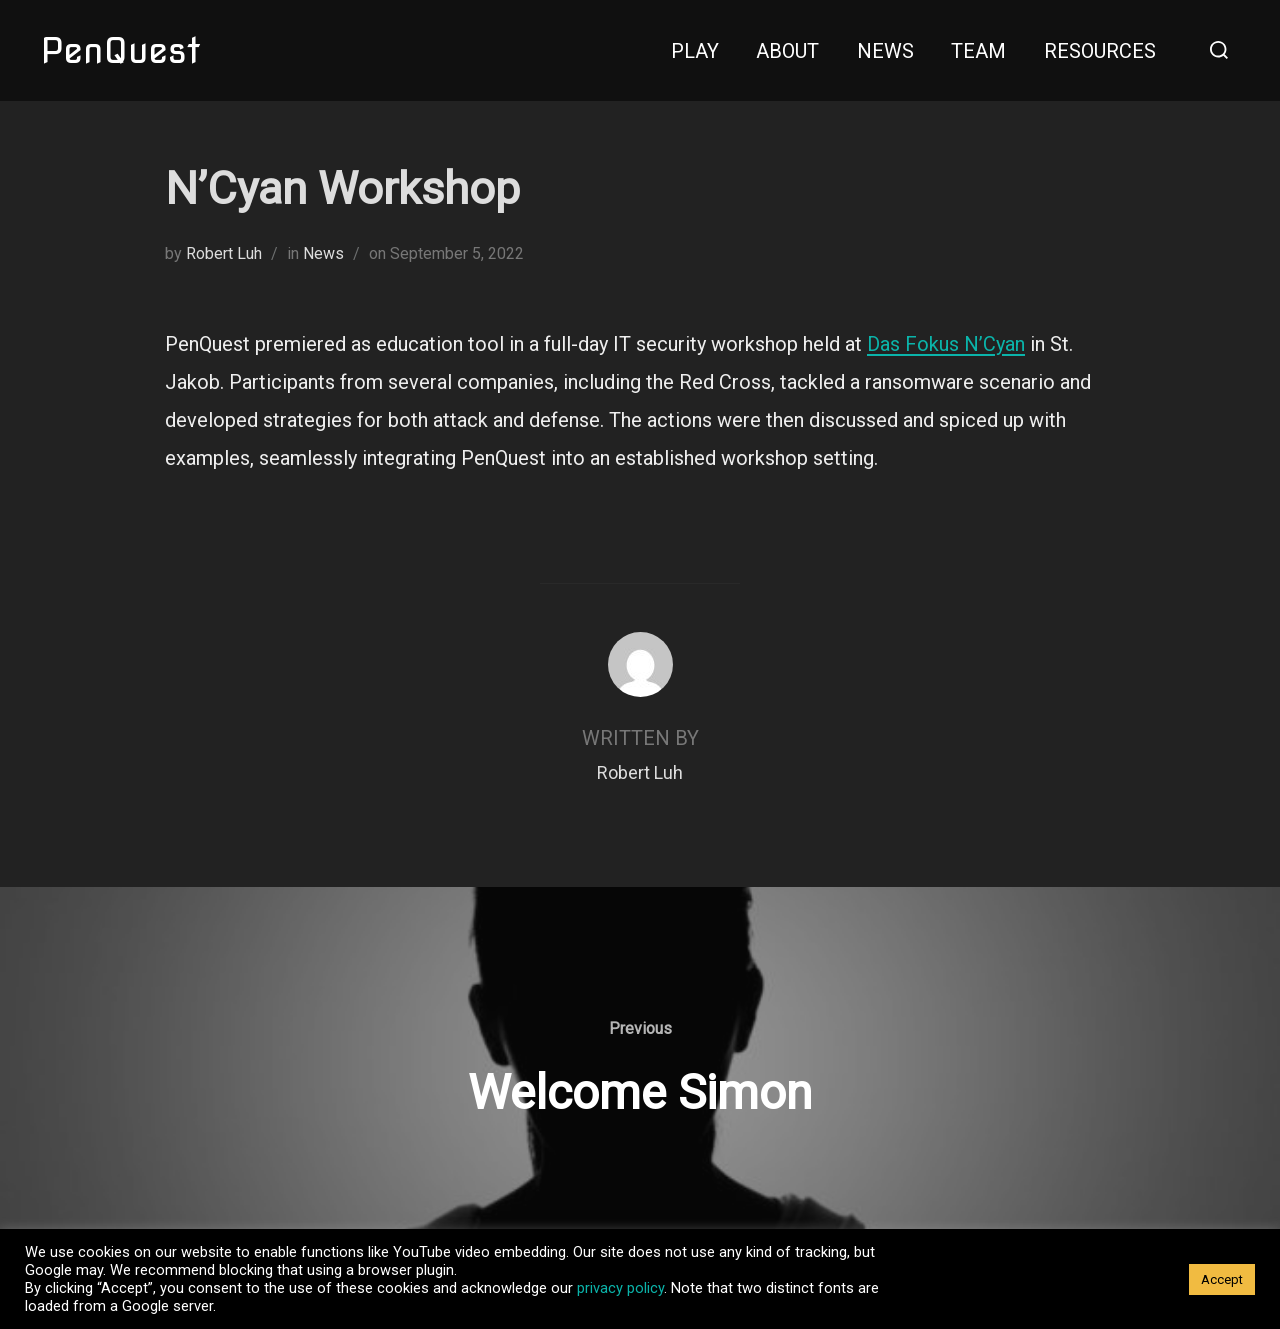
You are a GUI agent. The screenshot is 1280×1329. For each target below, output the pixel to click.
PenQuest (120, 50)
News (885, 51)
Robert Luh (224, 253)
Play (695, 51)
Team (978, 51)
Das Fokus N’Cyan (946, 344)
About (787, 51)
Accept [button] (1222, 1279)
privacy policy (620, 1288)
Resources (1100, 51)
